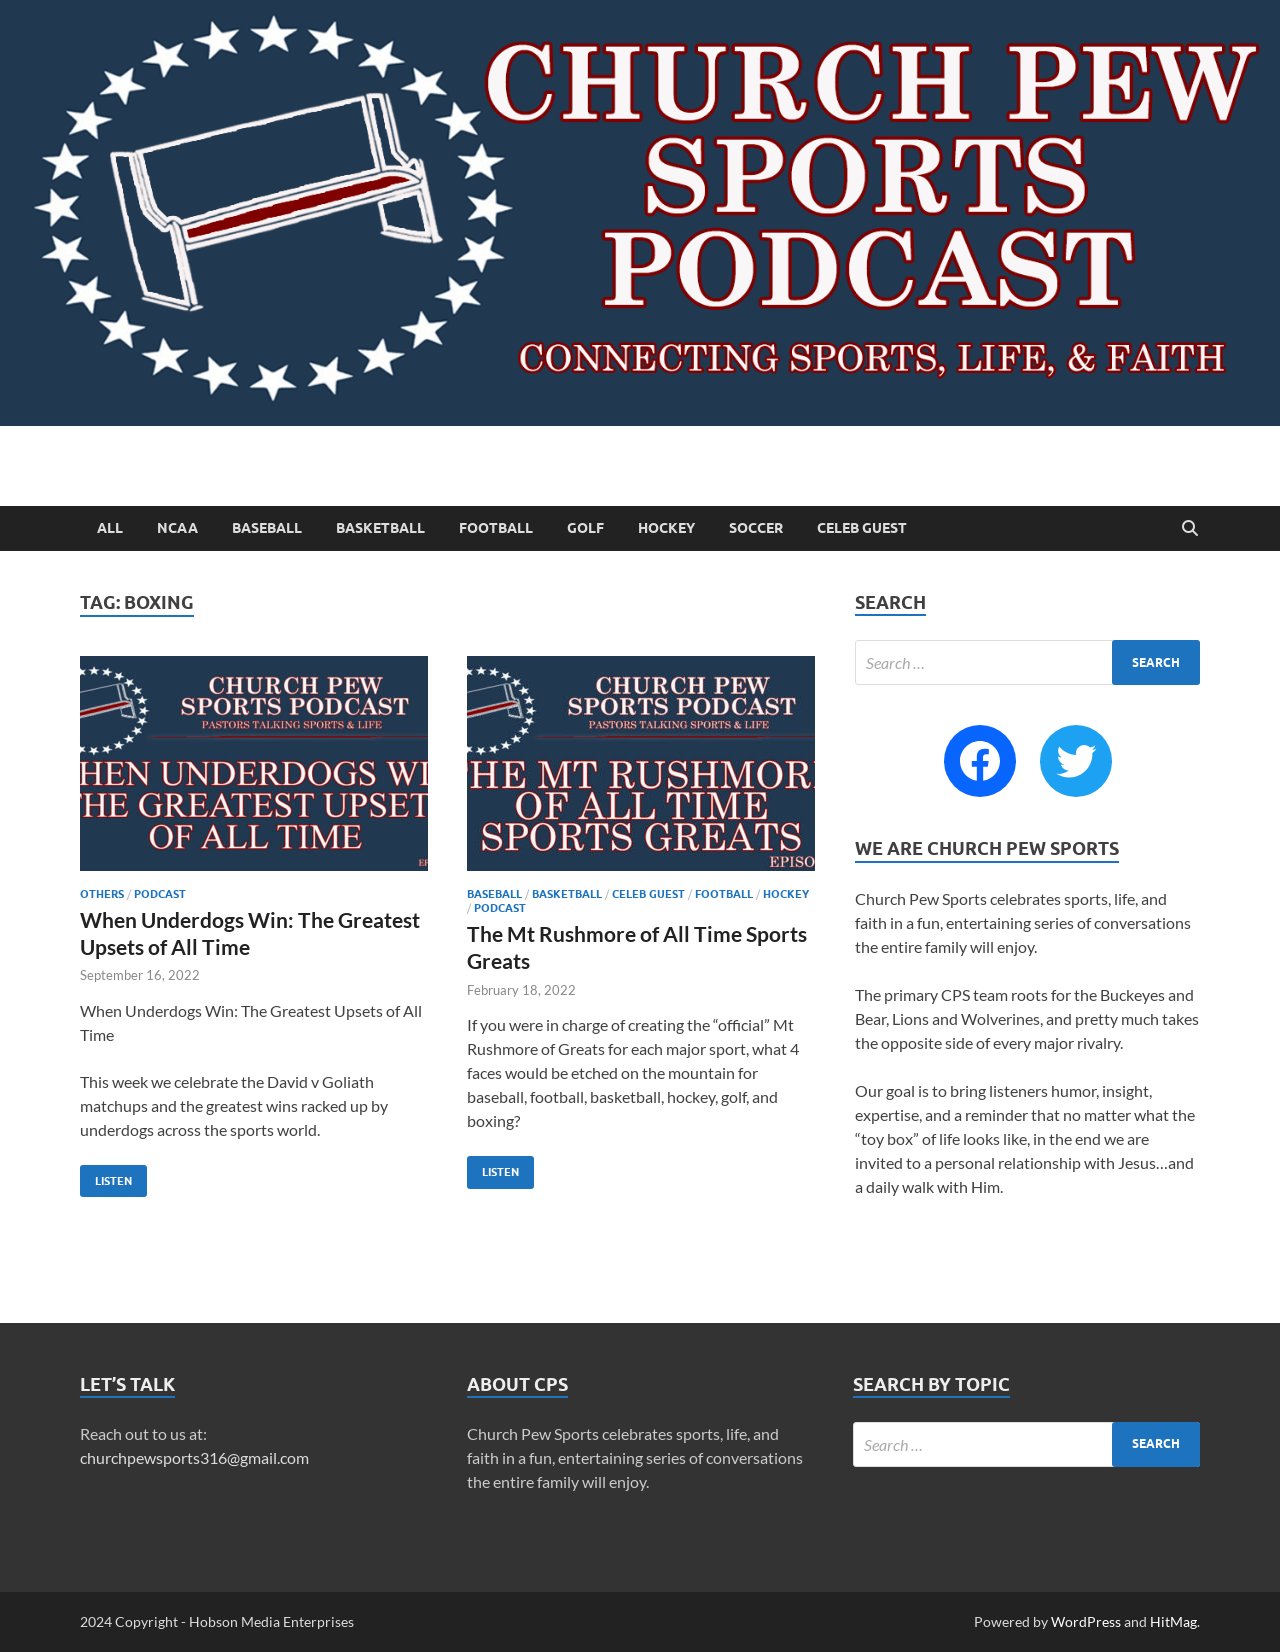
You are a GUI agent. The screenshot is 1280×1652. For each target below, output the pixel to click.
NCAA (177, 528)
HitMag (1173, 1621)
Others (102, 894)
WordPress (1086, 1621)
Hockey (666, 528)
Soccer (756, 528)
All (110, 528)
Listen (106, 1176)
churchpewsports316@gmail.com (194, 1457)
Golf (585, 528)
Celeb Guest (862, 528)
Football (496, 528)
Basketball (380, 528)
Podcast (160, 894)
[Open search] (1190, 529)
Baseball (267, 528)
